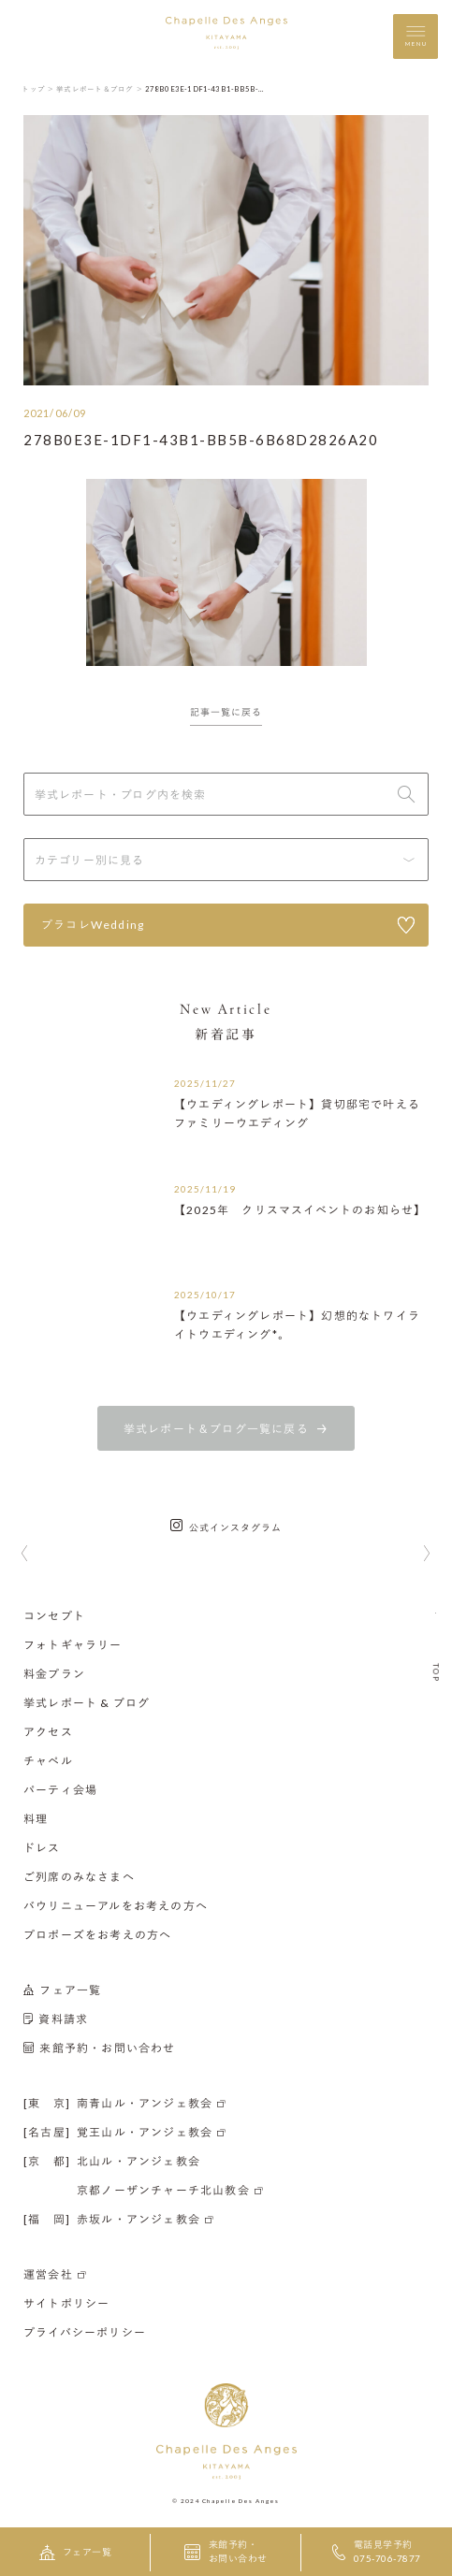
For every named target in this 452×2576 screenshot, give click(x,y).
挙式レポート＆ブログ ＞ (99, 89)
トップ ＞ (38, 89)
